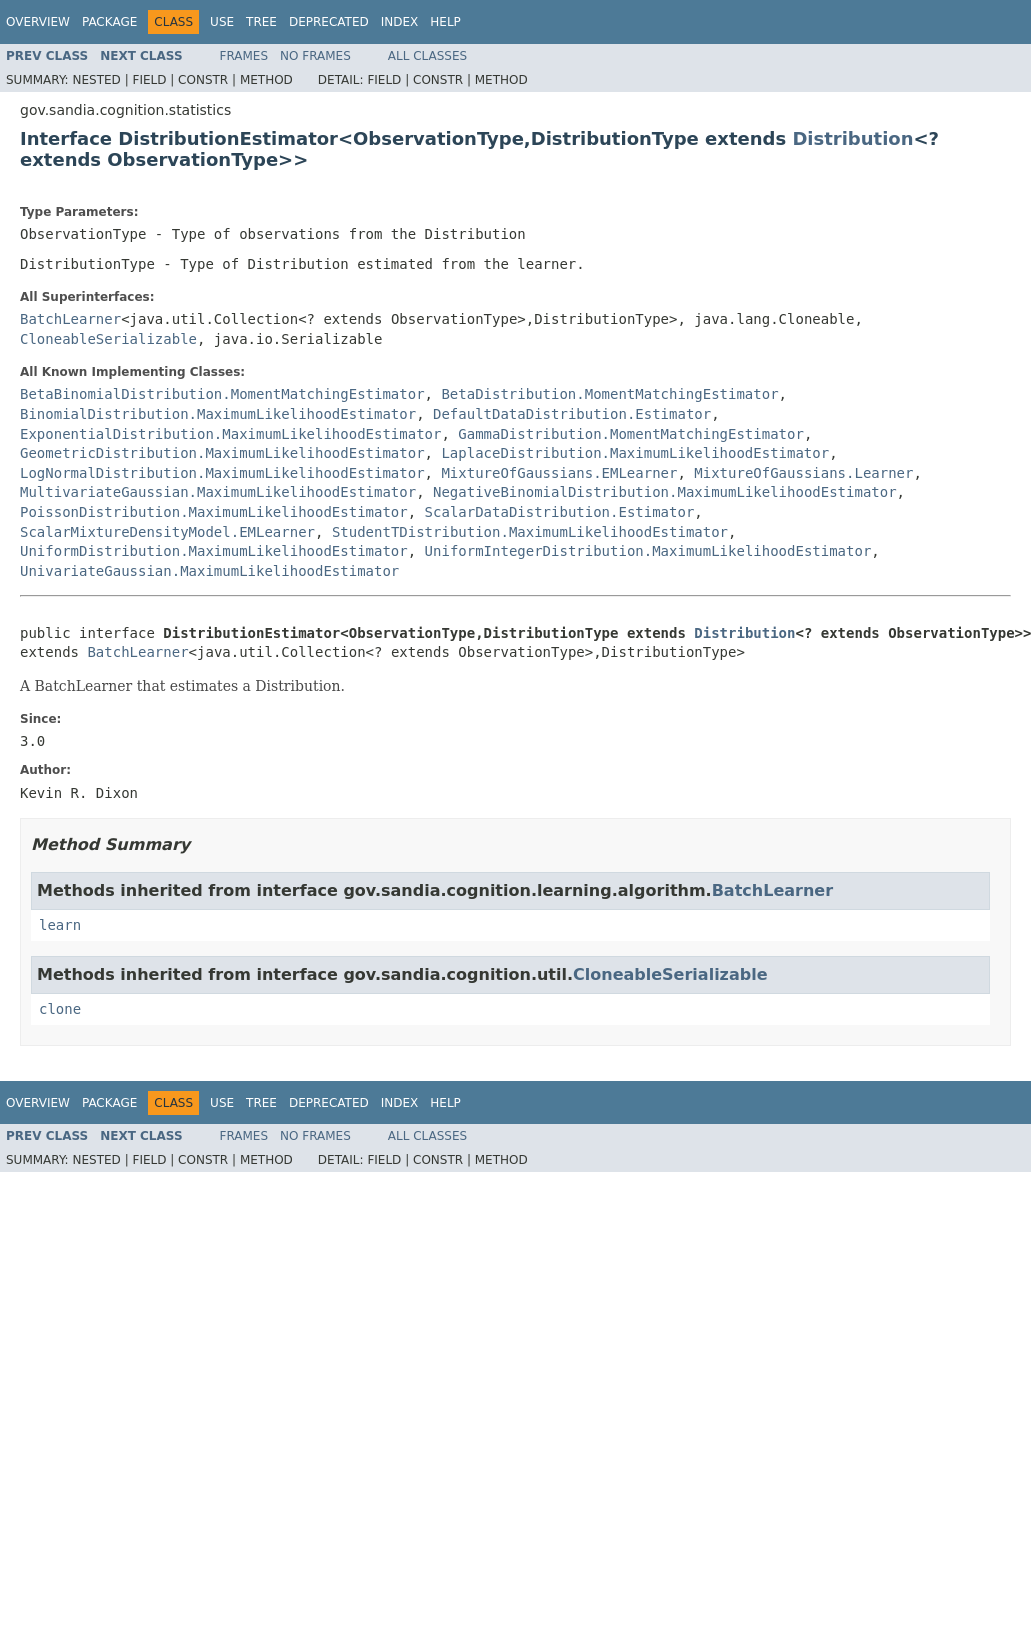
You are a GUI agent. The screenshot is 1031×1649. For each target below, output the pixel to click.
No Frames (315, 56)
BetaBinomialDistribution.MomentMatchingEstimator (222, 394)
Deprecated (329, 22)
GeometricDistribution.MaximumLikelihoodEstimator (222, 453)
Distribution (852, 138)
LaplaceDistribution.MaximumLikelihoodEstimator (635, 453)
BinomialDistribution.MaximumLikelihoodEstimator (218, 414)
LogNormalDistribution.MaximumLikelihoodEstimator (222, 473)
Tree (261, 22)
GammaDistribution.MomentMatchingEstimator (631, 434)
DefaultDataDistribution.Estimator (572, 414)
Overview (38, 22)
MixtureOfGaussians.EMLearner (559, 473)
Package (109, 22)
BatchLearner (70, 319)
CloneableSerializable (108, 339)
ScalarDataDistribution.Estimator (560, 512)
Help (445, 22)
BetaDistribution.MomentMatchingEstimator (609, 394)
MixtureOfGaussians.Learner (803, 473)
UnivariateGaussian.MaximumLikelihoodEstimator (209, 571)
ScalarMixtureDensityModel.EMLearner (167, 532)
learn (60, 925)
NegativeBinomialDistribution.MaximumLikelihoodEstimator (665, 492)
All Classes (427, 56)
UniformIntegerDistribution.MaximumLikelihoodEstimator (648, 551)
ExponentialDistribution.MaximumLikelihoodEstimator (230, 434)
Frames (244, 56)
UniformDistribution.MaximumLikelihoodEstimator (214, 551)
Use (222, 22)
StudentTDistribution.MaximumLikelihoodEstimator (530, 532)
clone (60, 1009)
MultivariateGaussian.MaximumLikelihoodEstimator (218, 492)
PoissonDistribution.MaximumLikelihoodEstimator (214, 512)
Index (400, 22)
